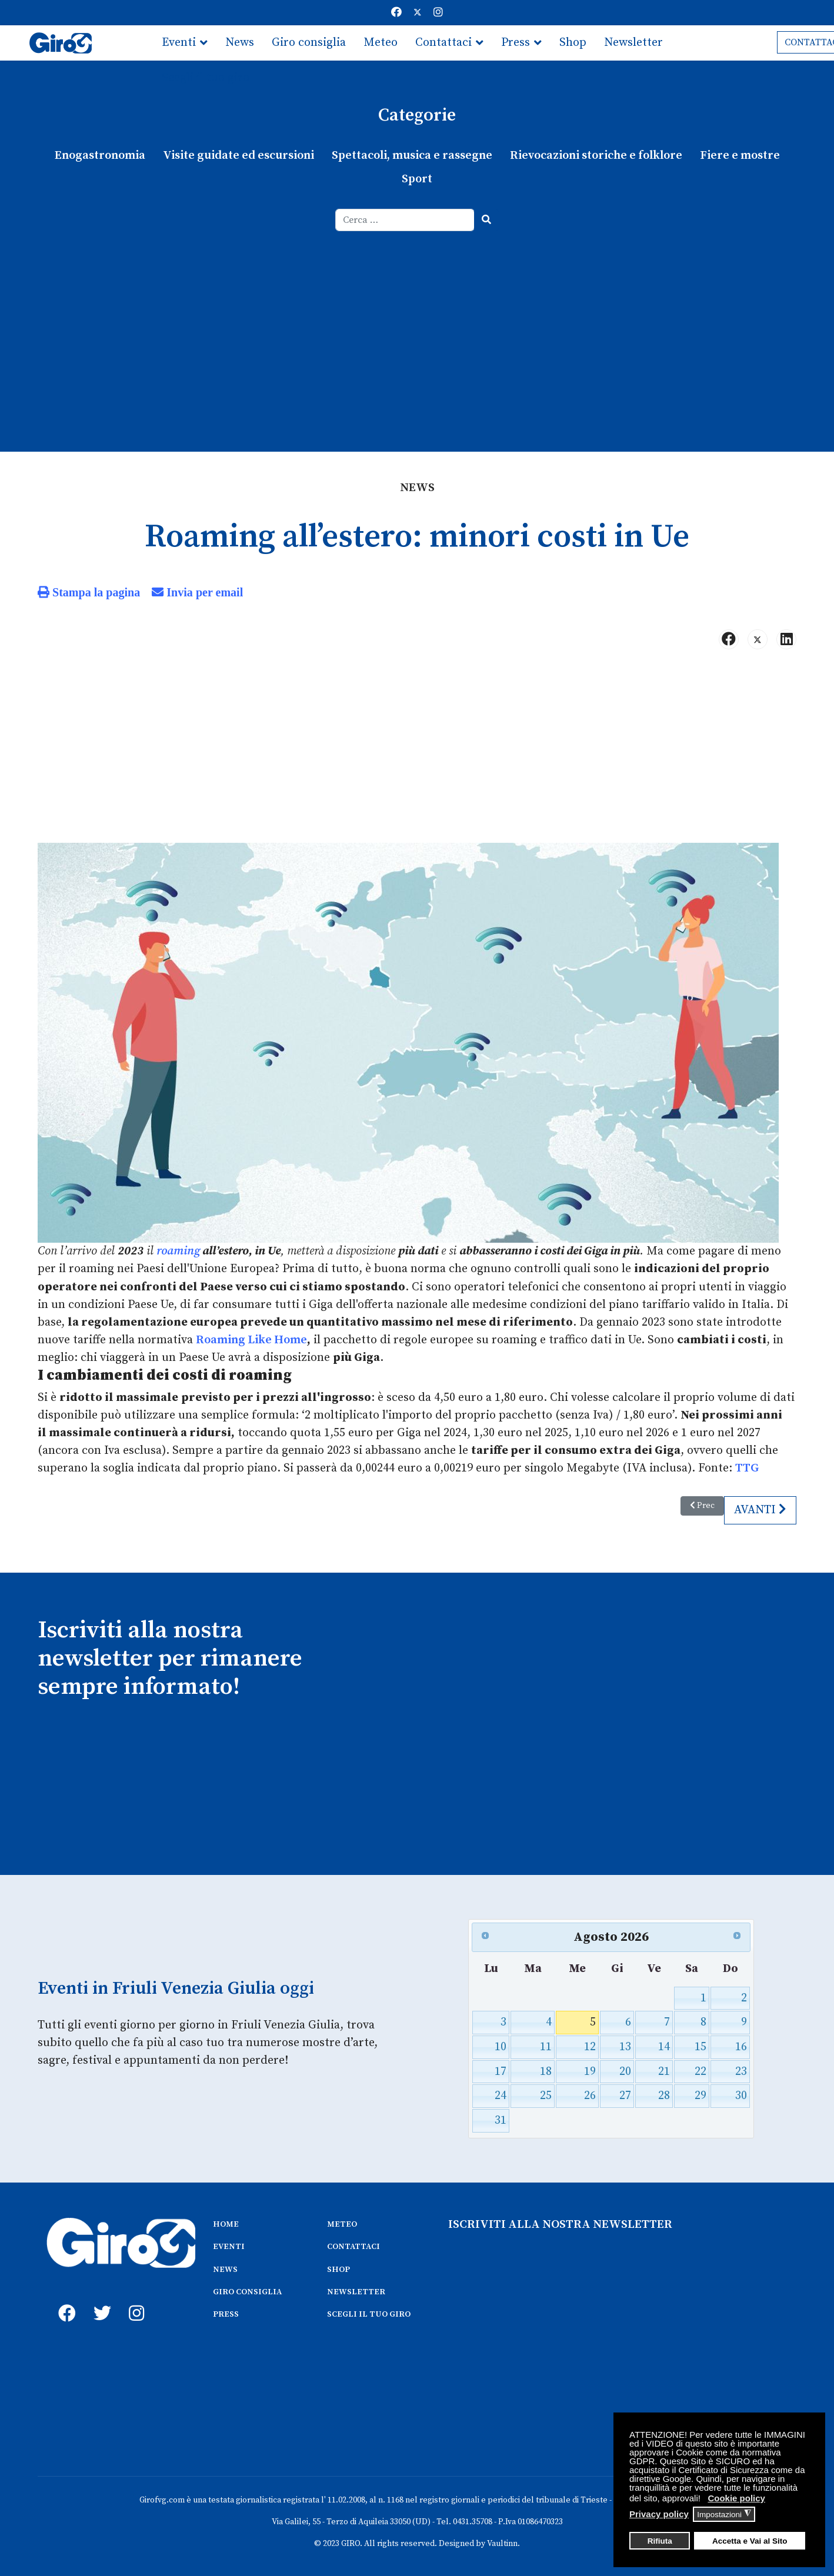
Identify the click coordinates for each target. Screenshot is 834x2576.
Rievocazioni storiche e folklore (596, 155)
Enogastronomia (100, 155)
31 (501, 2119)
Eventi (179, 42)
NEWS (225, 2268)
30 (741, 2095)
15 (700, 2045)
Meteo (380, 42)
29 (700, 2095)
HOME (226, 2223)
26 (590, 2095)
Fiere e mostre (739, 155)
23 (741, 2070)
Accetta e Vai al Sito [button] (750, 2541)
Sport (417, 179)
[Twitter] (417, 12)
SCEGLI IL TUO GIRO (369, 2313)
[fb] (64, 2299)
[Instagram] (438, 12)
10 (501, 2045)
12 (590, 2045)
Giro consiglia (309, 42)
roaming (177, 1251)
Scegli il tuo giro (205, 78)
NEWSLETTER (356, 2290)
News (239, 42)
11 (546, 2045)
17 (501, 2070)
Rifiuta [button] (660, 2541)
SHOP (338, 2268)
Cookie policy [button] (736, 2498)
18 (546, 2070)
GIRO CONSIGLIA (247, 2290)
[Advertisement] (417, 319)
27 (625, 2095)
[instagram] (135, 2299)
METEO (342, 2223)
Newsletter (633, 42)
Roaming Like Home (251, 1339)
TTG (747, 1467)
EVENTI (229, 2245)
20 (625, 2070)
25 (546, 2095)
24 (501, 2095)
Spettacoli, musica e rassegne (412, 155)
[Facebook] (396, 12)
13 (625, 2045)
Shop (572, 42)
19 (590, 2070)
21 (664, 2070)
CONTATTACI (353, 2245)
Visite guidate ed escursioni (238, 155)
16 (741, 2045)
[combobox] (405, 220)
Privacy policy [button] (659, 2514)
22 (700, 2070)
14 (664, 2045)
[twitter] (99, 2299)
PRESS (226, 2313)
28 (664, 2095)
